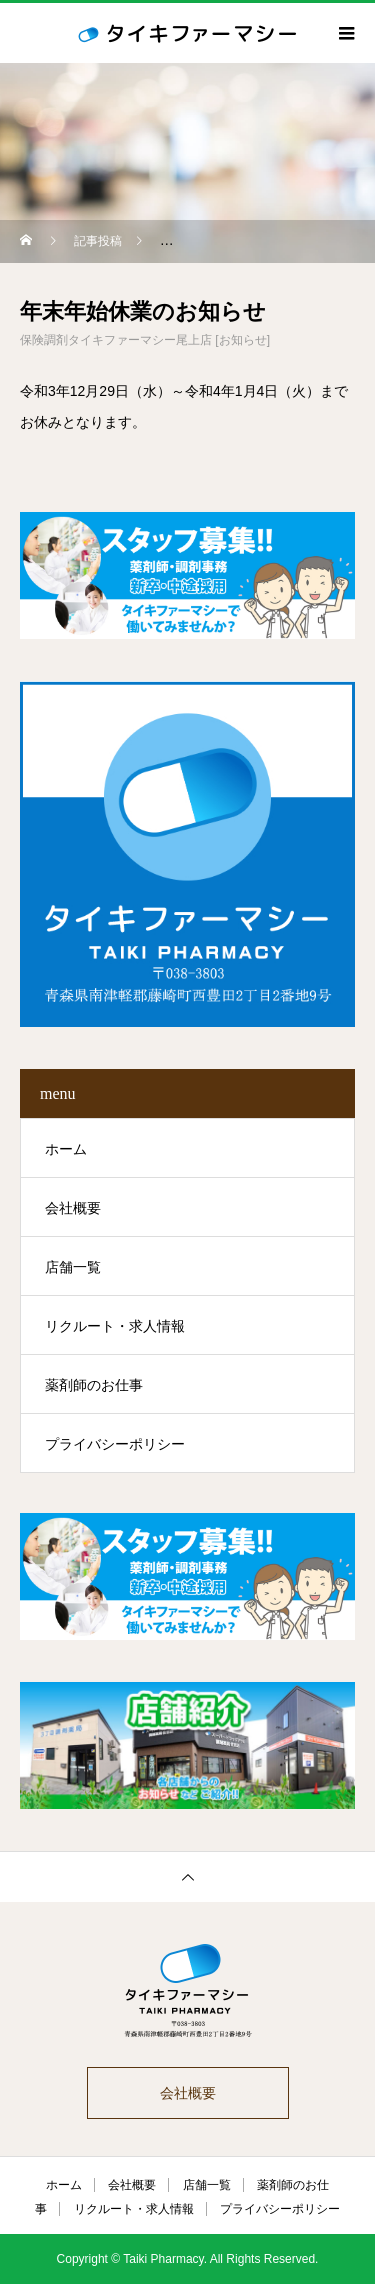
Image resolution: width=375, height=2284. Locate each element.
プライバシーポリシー (115, 1444)
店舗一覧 (73, 1267)
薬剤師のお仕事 (94, 1385)
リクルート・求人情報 (115, 1326)
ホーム (66, 1149)
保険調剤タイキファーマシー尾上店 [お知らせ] (145, 340)
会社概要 (73, 1208)
